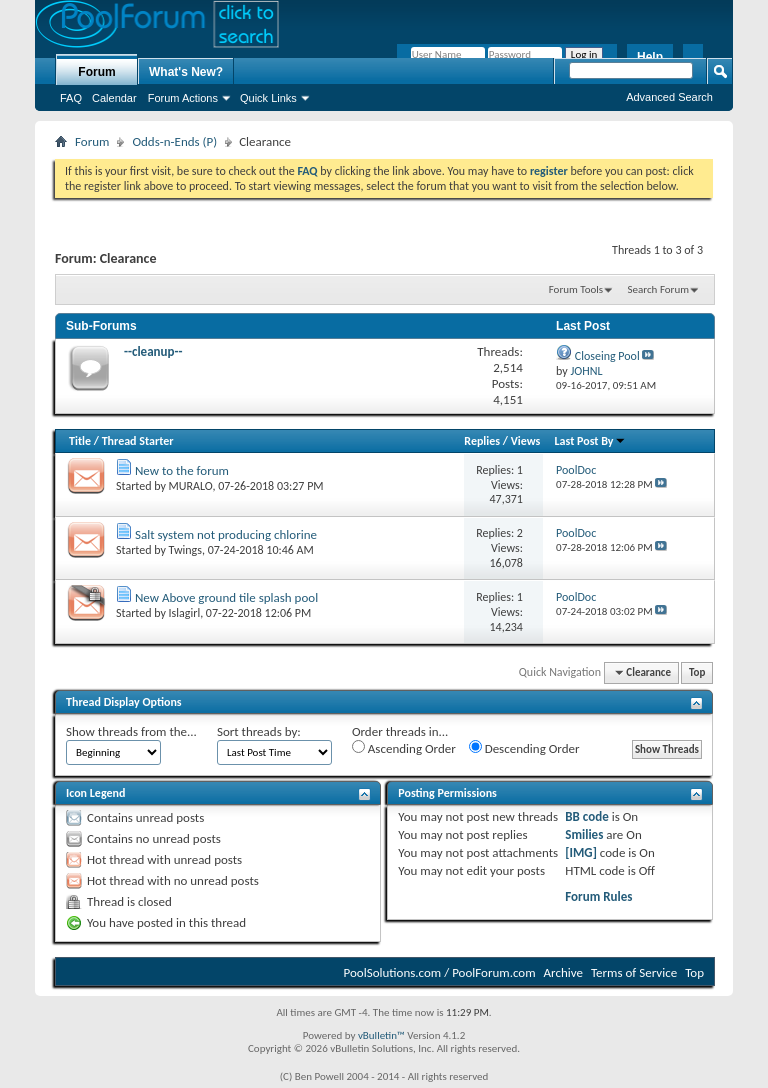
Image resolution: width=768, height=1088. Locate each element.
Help (650, 57)
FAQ (71, 98)
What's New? (186, 72)
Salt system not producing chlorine (226, 534)
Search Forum (659, 289)
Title (80, 441)
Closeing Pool (607, 356)
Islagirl (185, 613)
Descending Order (524, 748)
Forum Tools (576, 289)
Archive (563, 972)
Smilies (584, 834)
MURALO (191, 486)
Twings (185, 550)
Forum (96, 72)
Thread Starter (138, 441)
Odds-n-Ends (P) (174, 141)
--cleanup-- (153, 351)
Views (526, 441)
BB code (586, 816)
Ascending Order (404, 748)
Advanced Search (669, 97)
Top (697, 672)
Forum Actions (183, 98)
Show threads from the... (131, 731)
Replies (482, 441)
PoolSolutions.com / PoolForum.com (440, 972)
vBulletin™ (381, 1035)
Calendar (114, 98)
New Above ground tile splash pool (226, 597)
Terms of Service (634, 972)
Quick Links (268, 98)
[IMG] (581, 852)
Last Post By (590, 441)
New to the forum (182, 470)
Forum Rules (598, 896)
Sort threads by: (259, 731)
